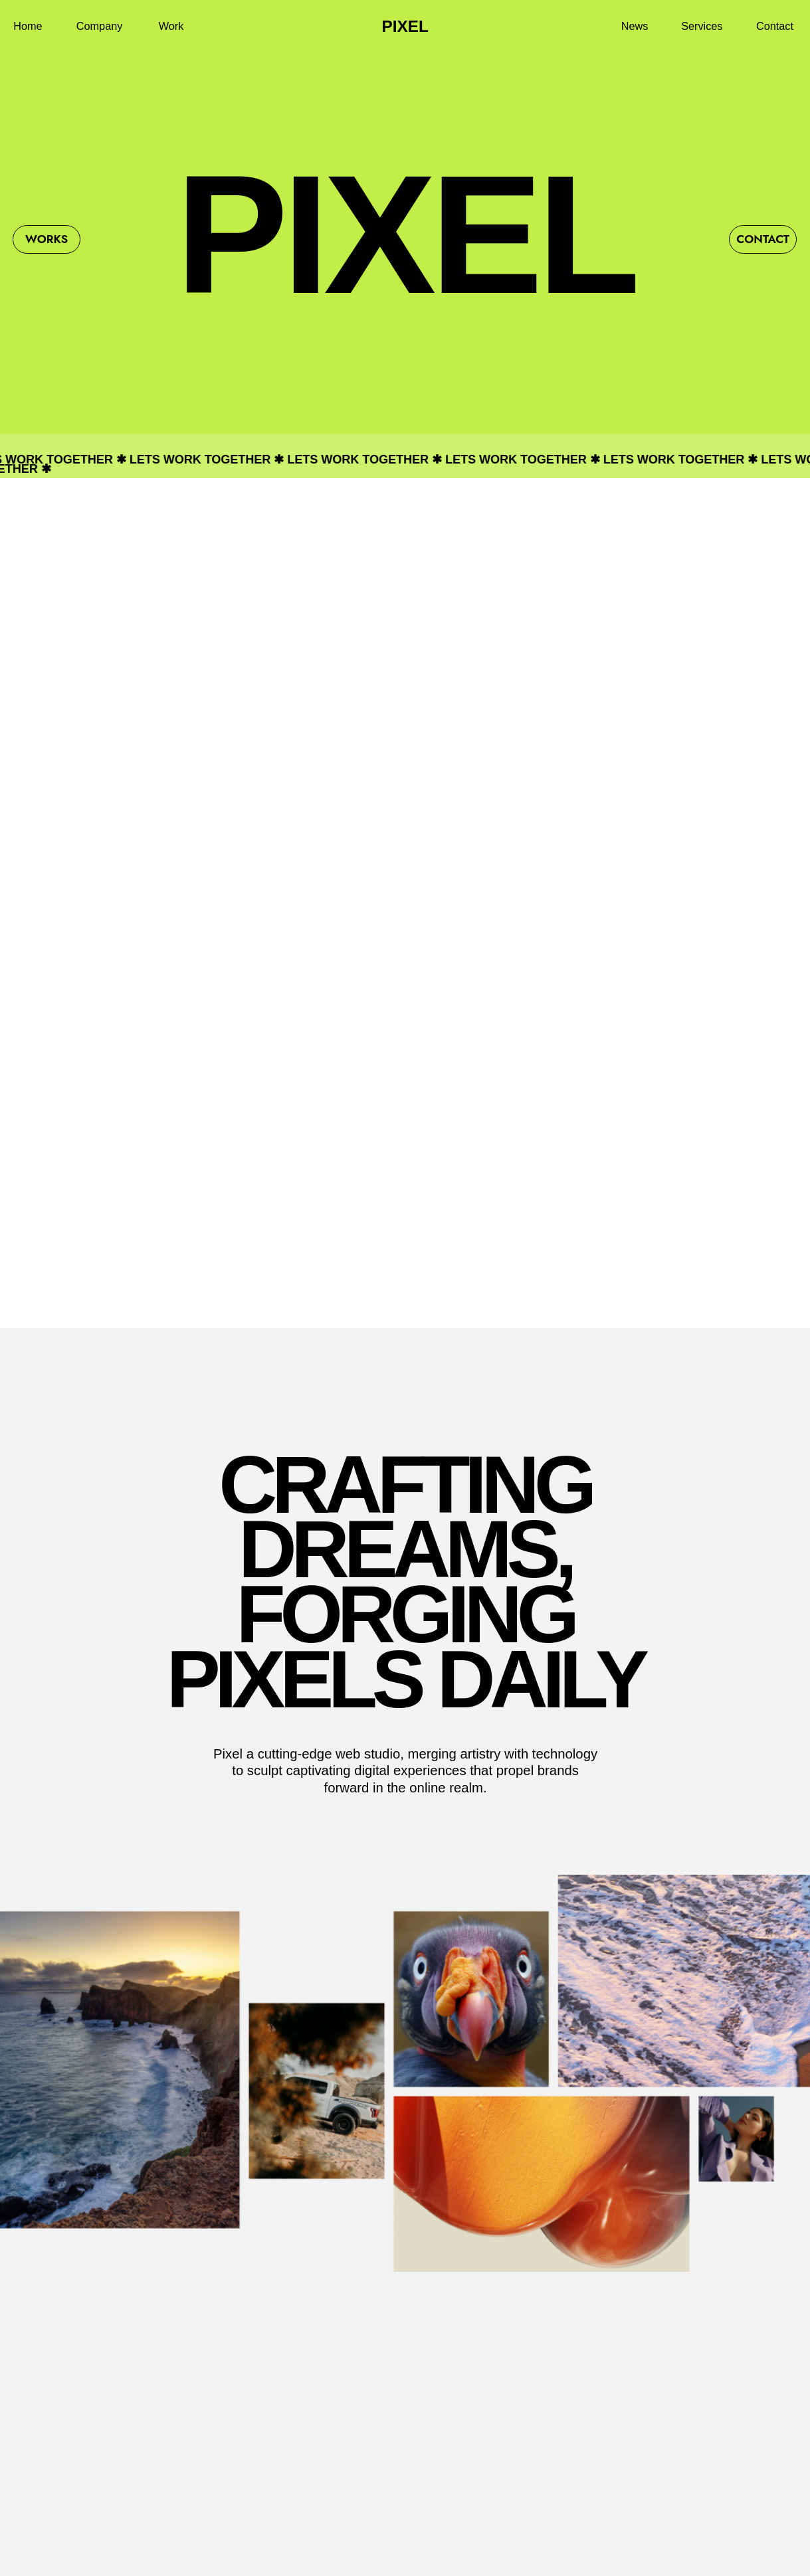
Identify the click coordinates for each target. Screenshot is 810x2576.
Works (46, 239)
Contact (762, 239)
